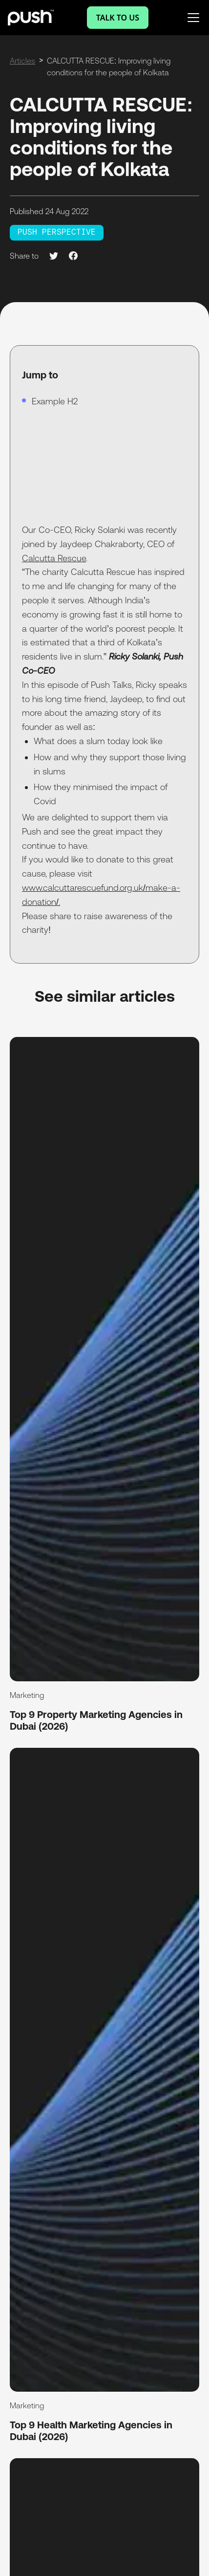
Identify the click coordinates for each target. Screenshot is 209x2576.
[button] (191, 17)
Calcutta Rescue (54, 558)
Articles (22, 60)
